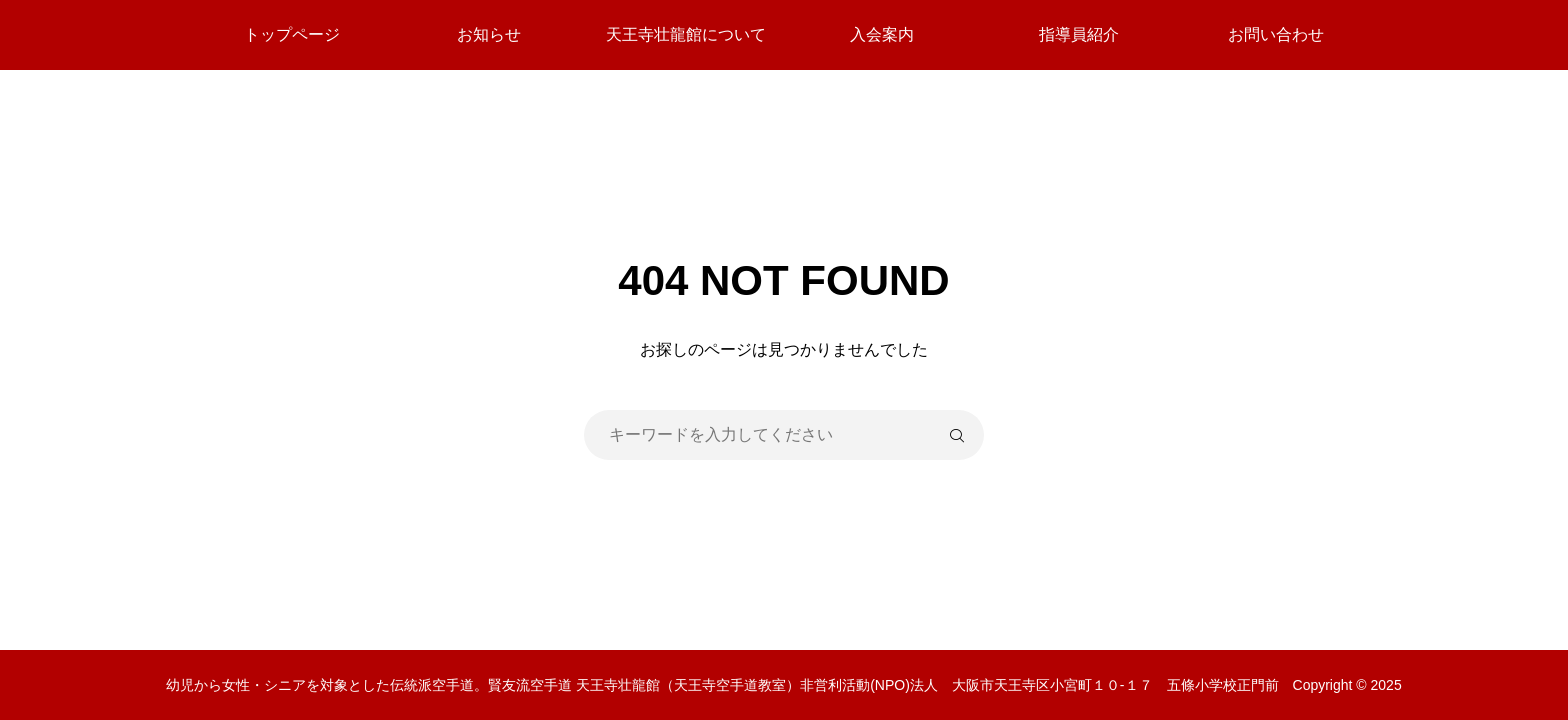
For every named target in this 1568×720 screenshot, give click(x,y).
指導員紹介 (1079, 34)
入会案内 (882, 34)
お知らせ (489, 34)
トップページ (292, 34)
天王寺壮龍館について (686, 34)
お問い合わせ (1276, 34)
